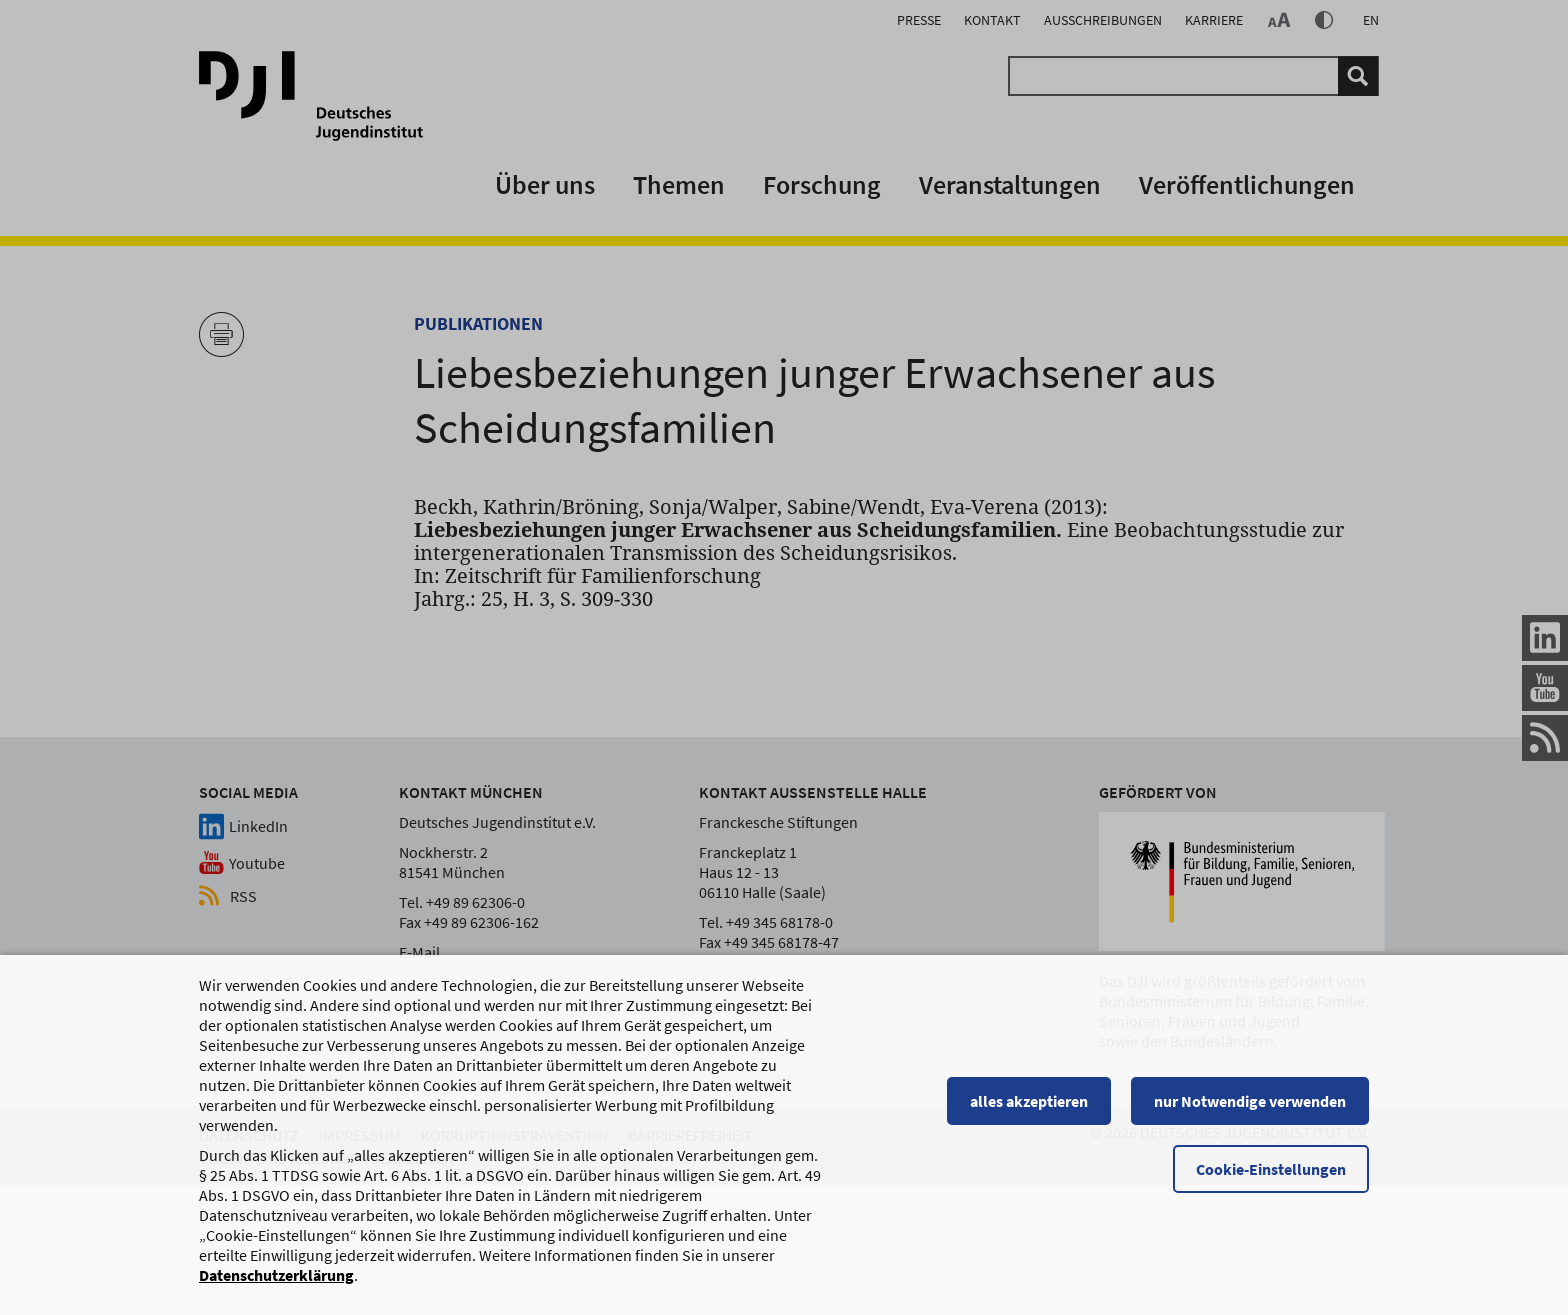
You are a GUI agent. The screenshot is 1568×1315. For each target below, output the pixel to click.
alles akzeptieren (1029, 1110)
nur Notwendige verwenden (1250, 1110)
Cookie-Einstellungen (1271, 1178)
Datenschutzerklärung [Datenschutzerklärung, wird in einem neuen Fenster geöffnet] (276, 1284)
